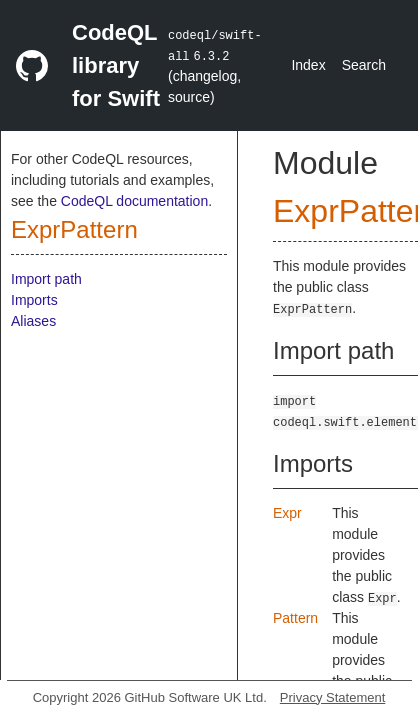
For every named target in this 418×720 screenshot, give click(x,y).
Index (308, 65)
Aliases (33, 321)
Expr (287, 513)
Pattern (295, 618)
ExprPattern (74, 229)
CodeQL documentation (134, 201)
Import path (46, 279)
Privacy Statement (333, 697)
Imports (34, 300)
